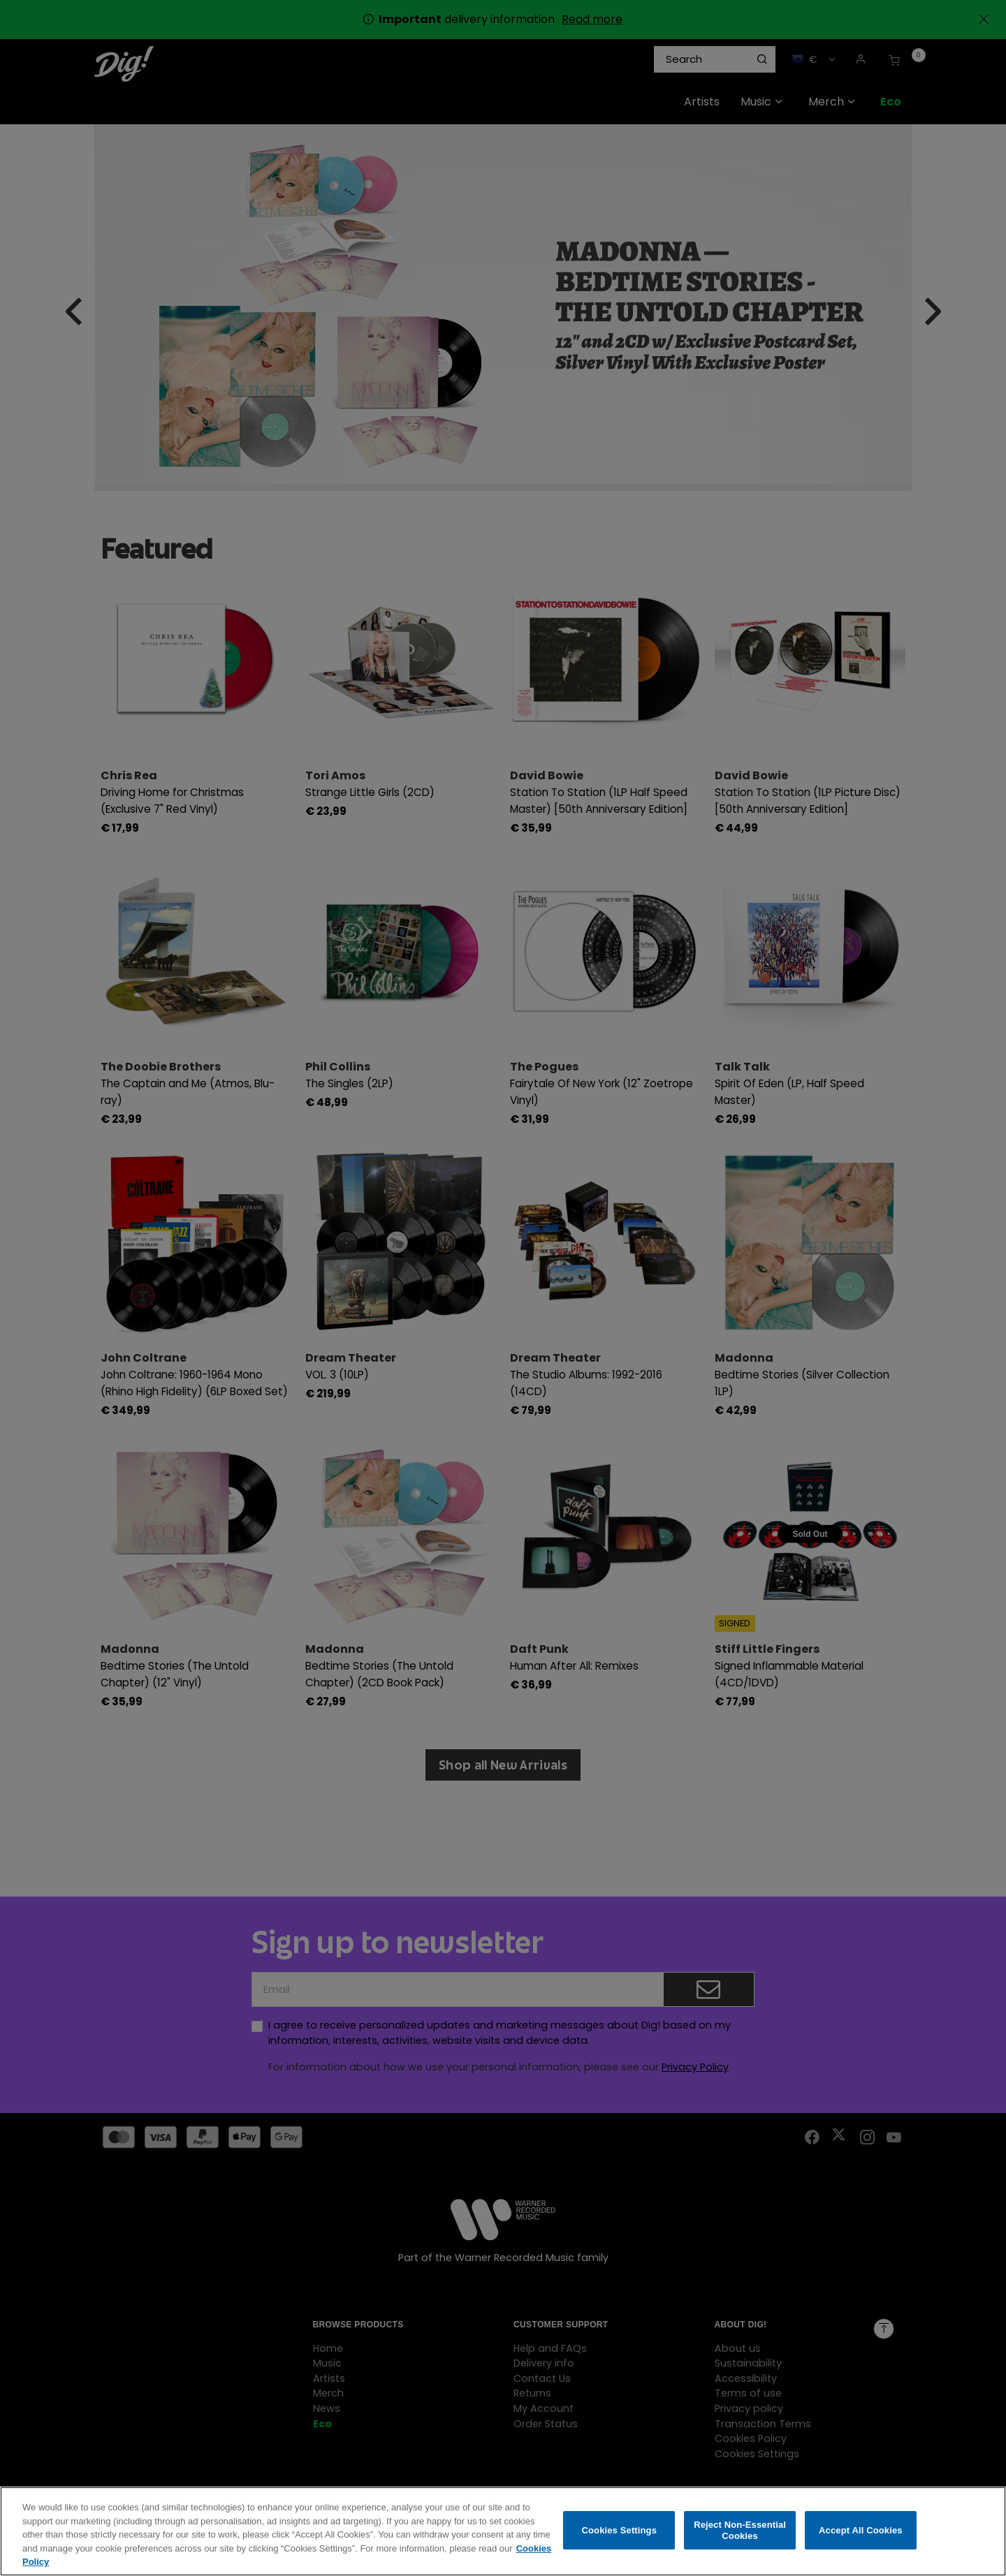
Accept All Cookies (861, 2534)
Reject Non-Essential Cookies (740, 2534)
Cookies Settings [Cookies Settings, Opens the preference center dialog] (619, 2534)
